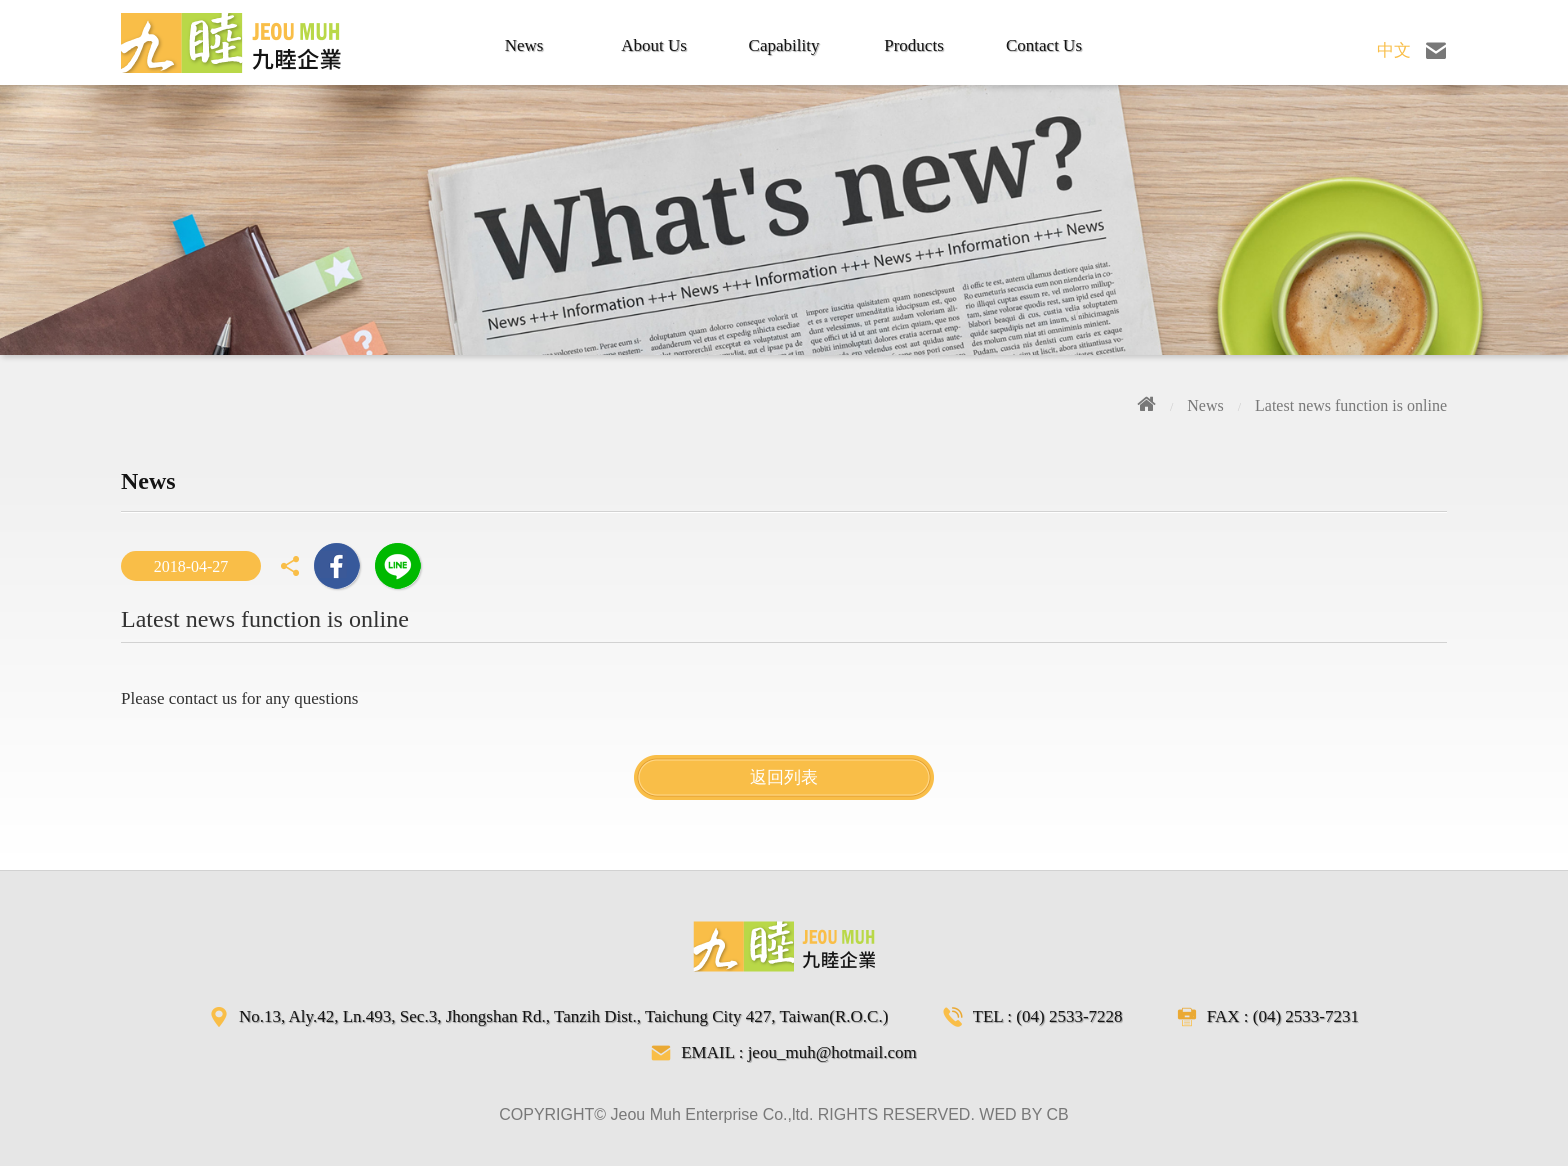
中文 (1394, 50)
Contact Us (1044, 45)
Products (914, 45)
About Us (654, 45)
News (524, 45)
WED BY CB (1024, 1114)
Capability (784, 45)
